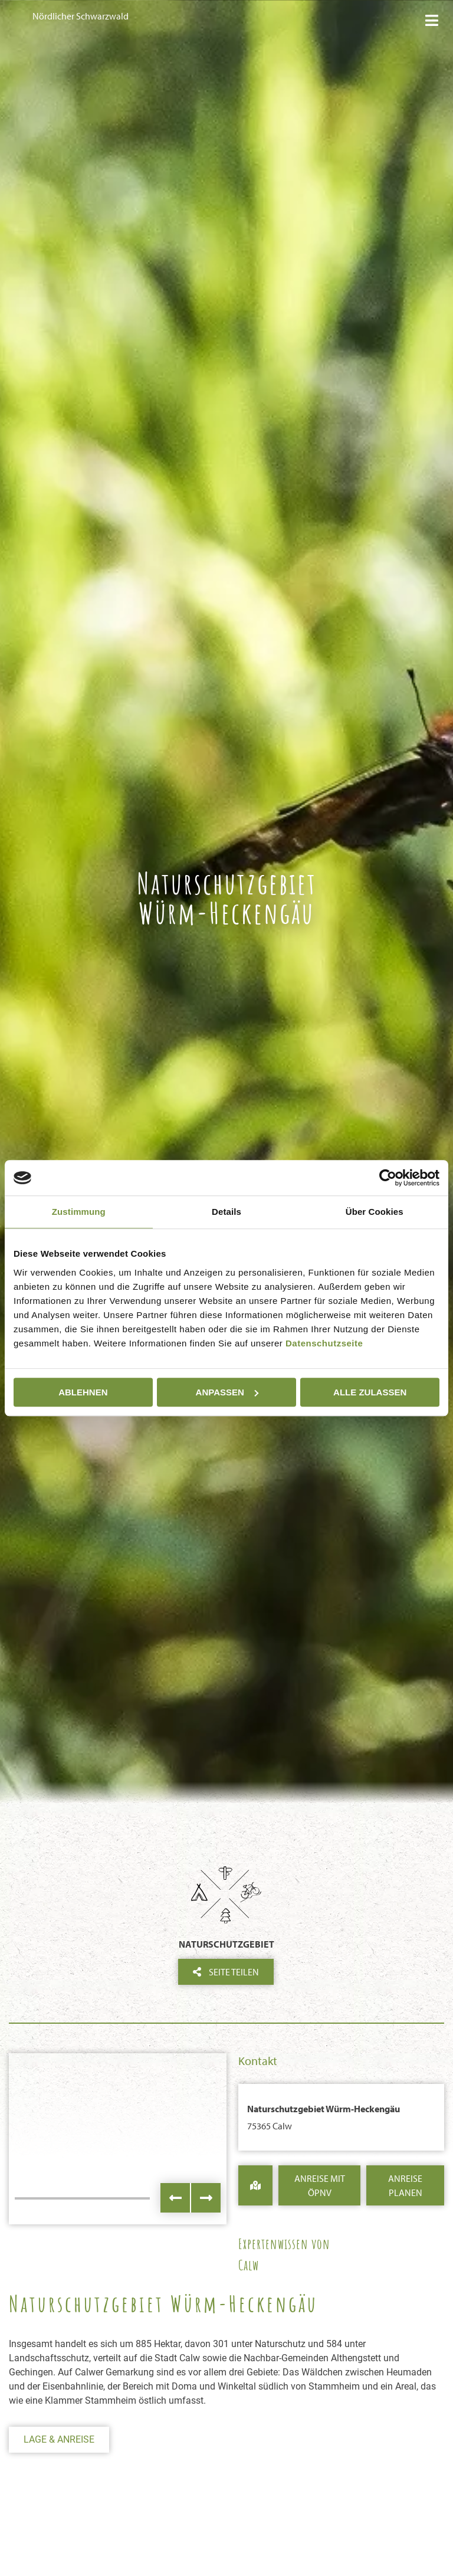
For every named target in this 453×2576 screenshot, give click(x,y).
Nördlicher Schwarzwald (80, 16)
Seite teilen (226, 1972)
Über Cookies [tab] (374, 1212)
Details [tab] (226, 1212)
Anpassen (227, 1392)
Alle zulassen (369, 1392)
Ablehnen (82, 1392)
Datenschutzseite (324, 1343)
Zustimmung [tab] (79, 1212)
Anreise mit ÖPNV (319, 2185)
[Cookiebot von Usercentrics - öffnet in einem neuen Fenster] (387, 1178)
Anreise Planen (405, 2185)
